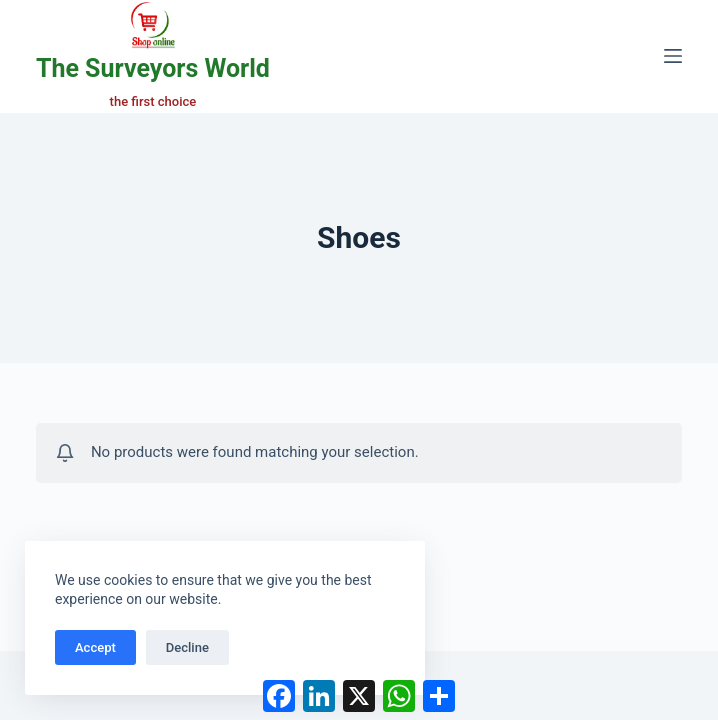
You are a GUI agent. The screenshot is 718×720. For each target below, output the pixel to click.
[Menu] (673, 56)
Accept (95, 647)
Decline (187, 647)
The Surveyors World (153, 68)
